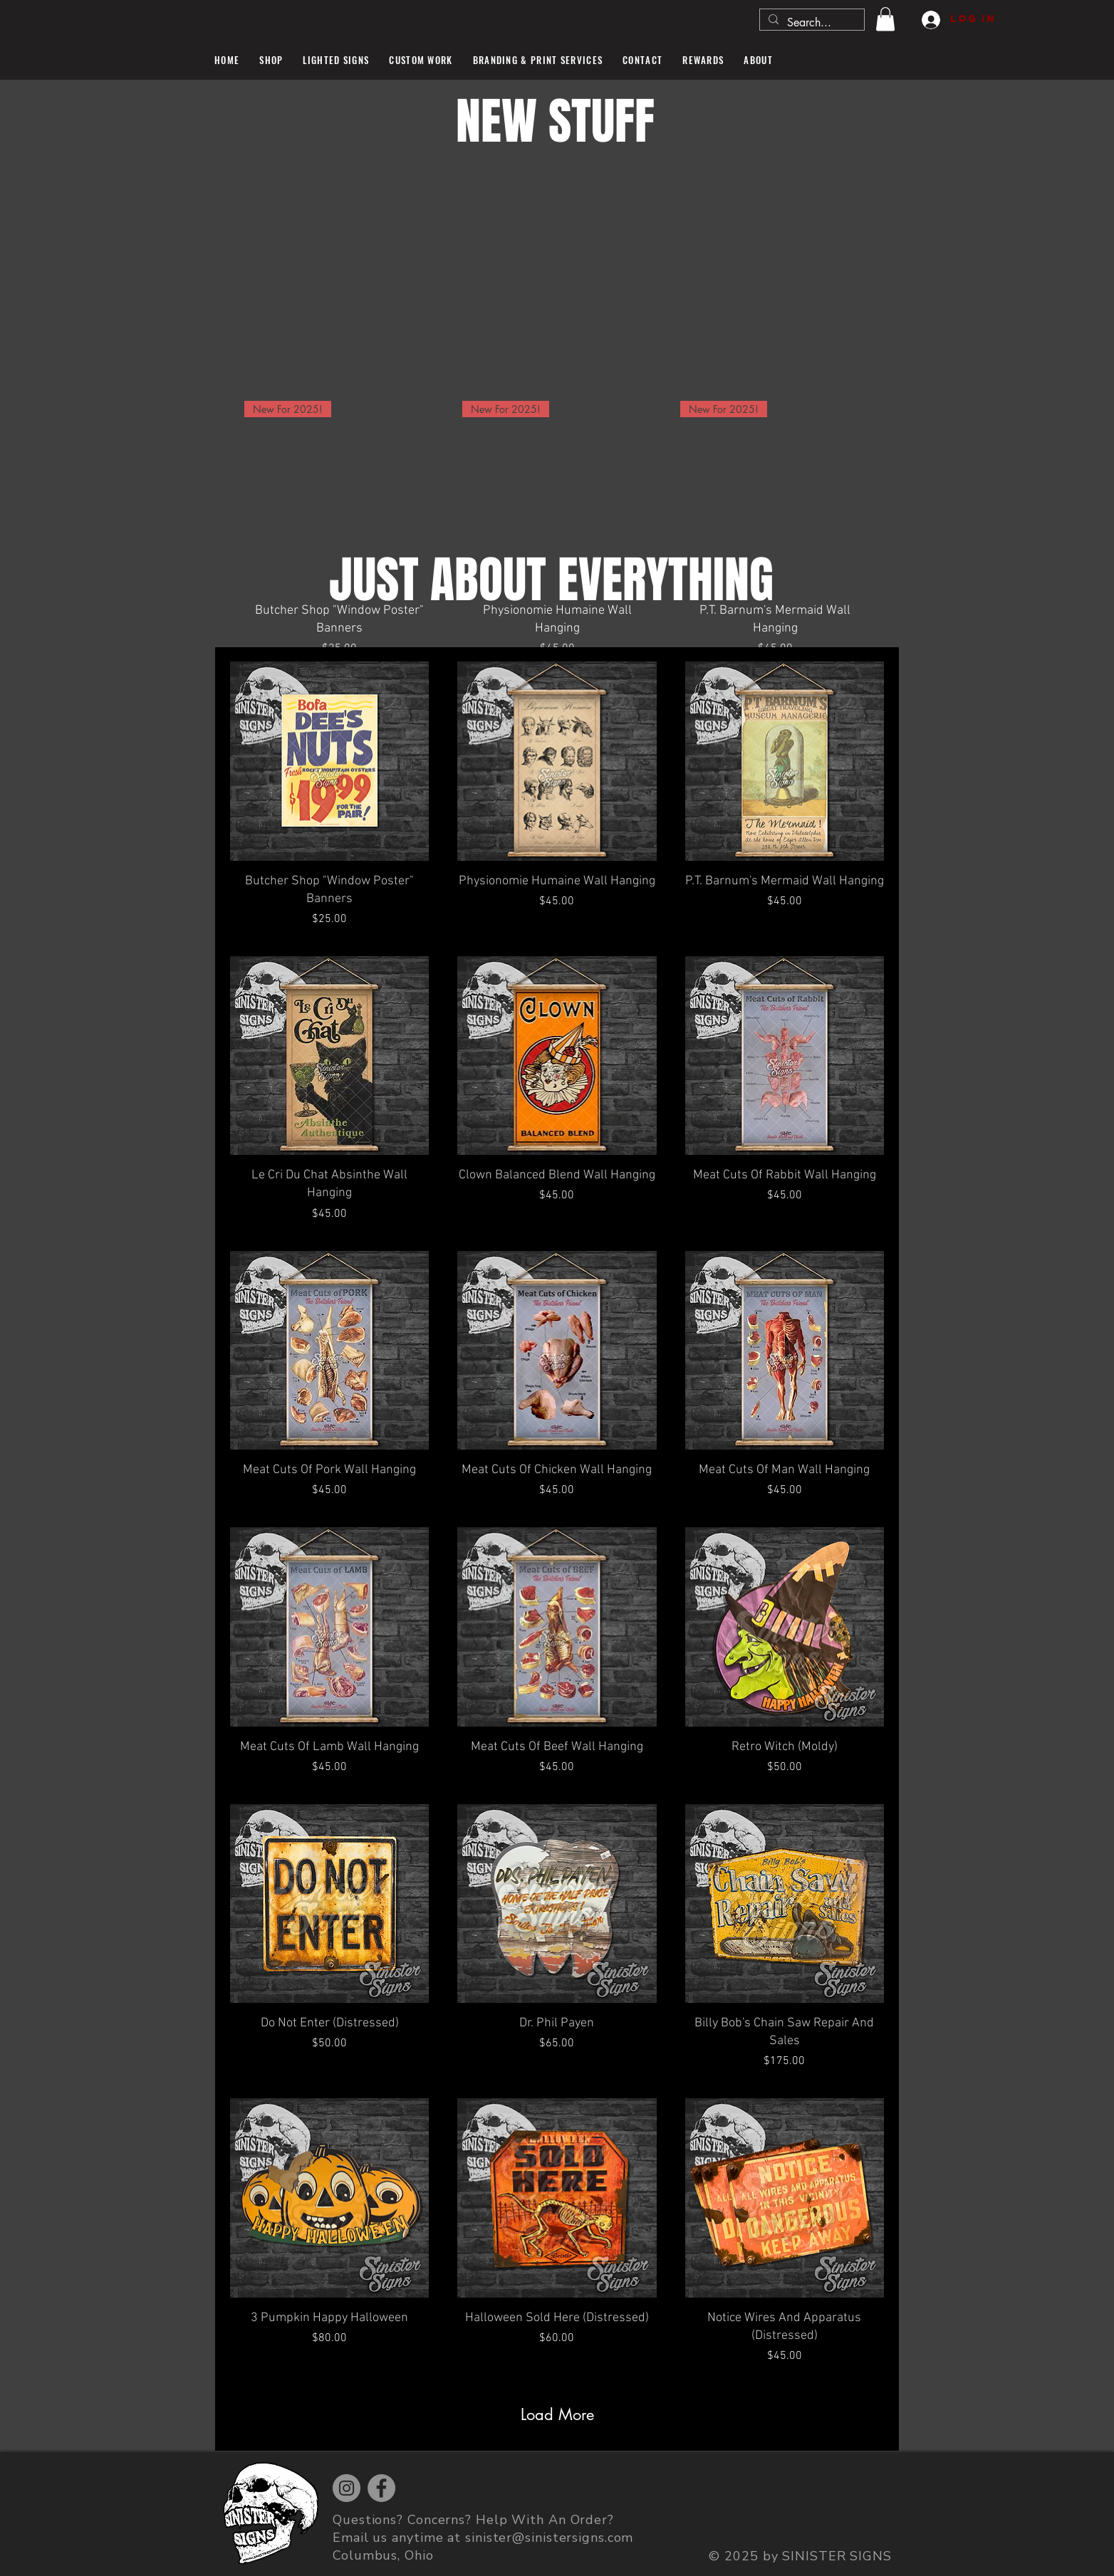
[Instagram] (346, 2488)
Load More (556, 2414)
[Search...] (810, 22)
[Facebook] (381, 2488)
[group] (557, 529)
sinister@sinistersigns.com (549, 2537)
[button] (885, 19)
